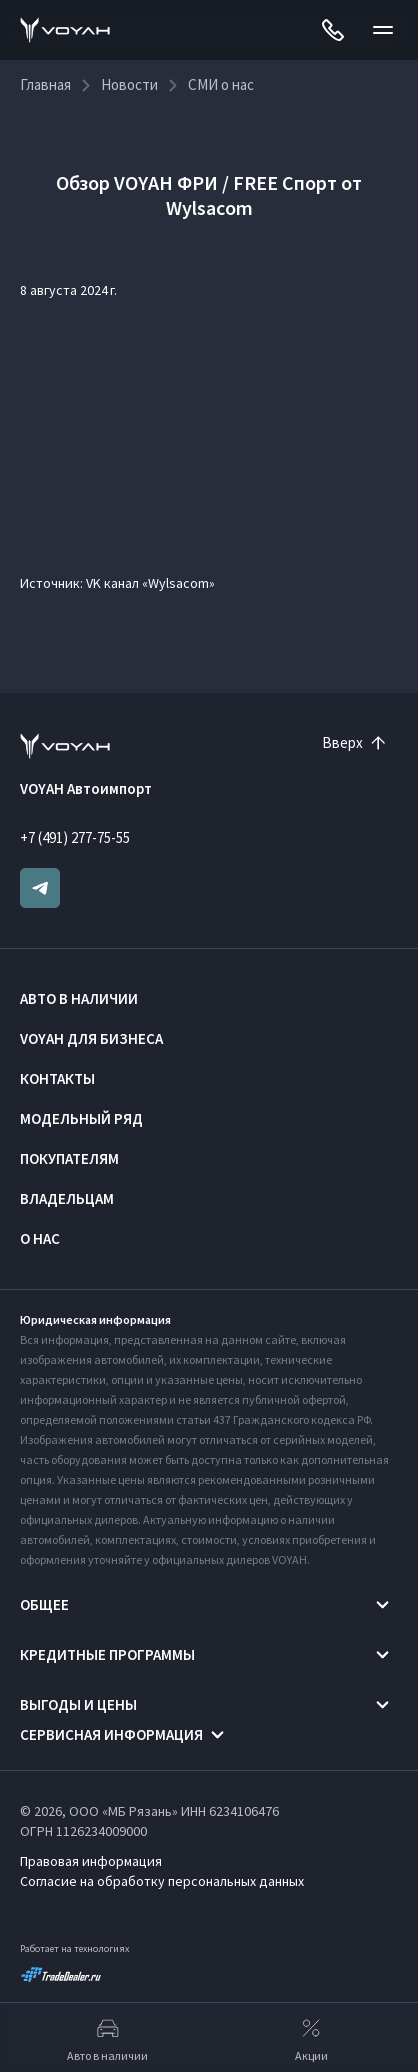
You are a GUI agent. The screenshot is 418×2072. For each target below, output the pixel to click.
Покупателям (69, 1158)
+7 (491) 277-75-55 (75, 837)
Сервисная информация (111, 1734)
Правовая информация (91, 1861)
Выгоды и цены (78, 1704)
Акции (311, 2038)
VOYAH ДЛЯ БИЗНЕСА (91, 1038)
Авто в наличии (79, 998)
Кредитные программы (107, 1654)
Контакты (57, 1078)
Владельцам (67, 1198)
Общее (44, 1604)
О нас (40, 1238)
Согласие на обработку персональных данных (162, 1881)
